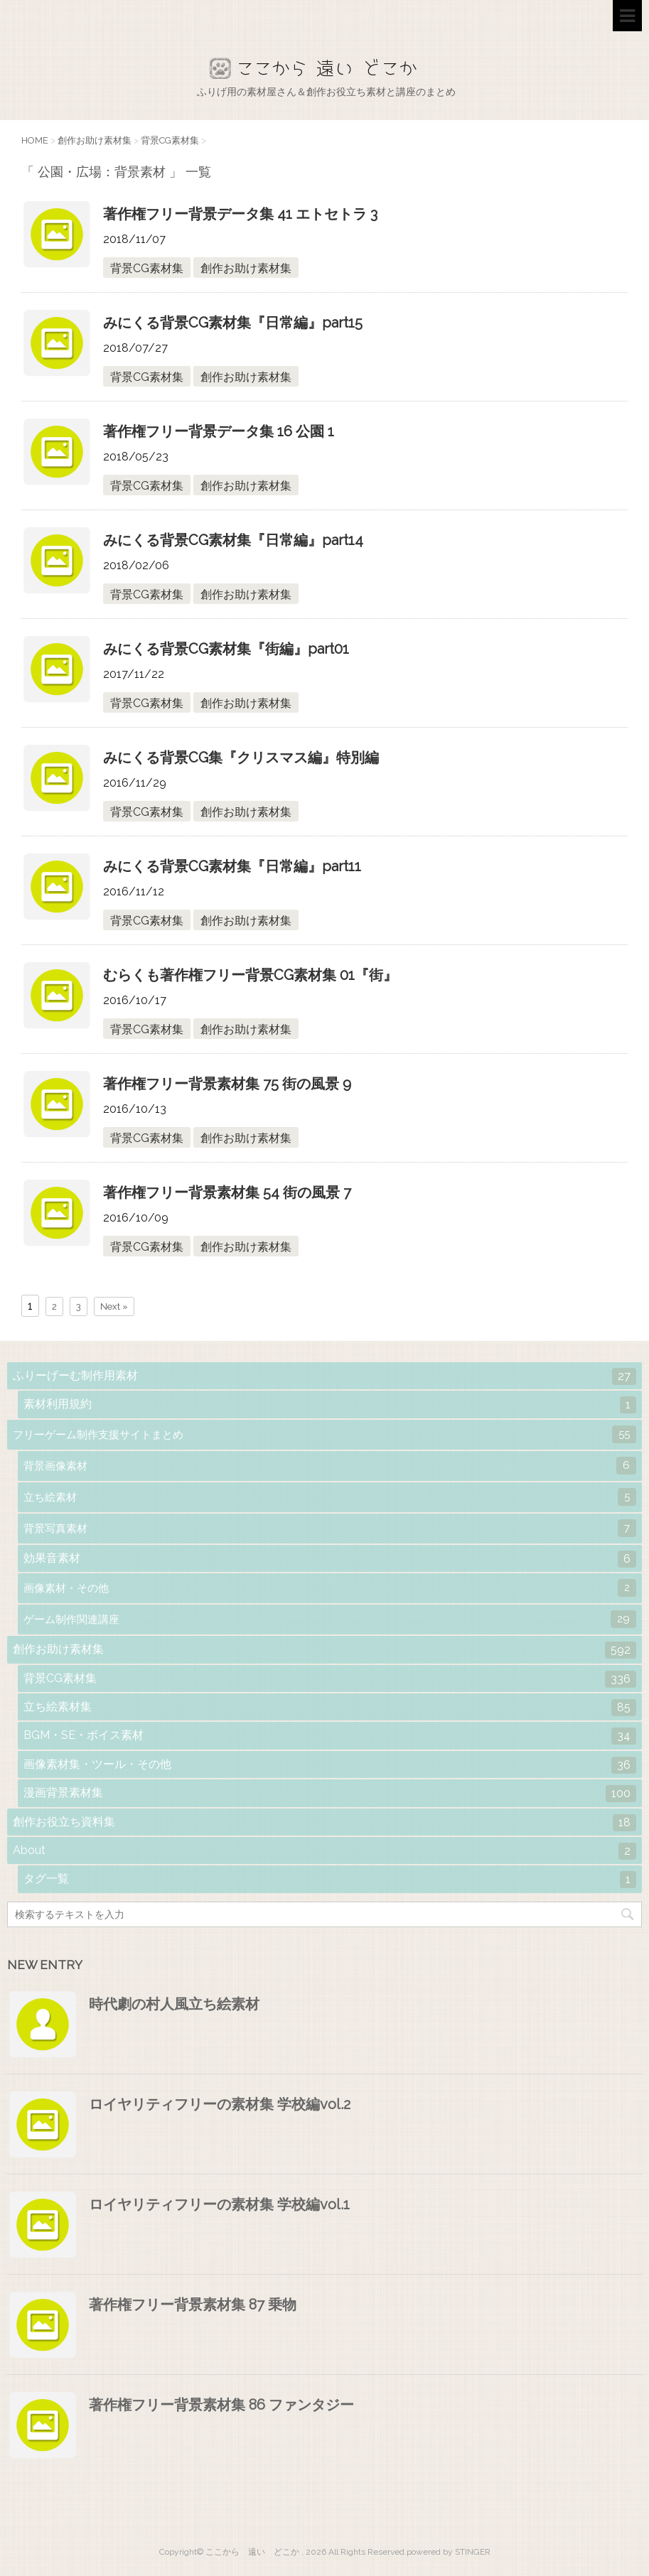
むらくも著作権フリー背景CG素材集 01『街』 (250, 974)
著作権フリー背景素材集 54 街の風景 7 (227, 1192)
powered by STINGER (448, 2552)
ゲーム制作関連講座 (329, 1619)
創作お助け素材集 (245, 268)
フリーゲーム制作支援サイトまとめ (324, 1434)
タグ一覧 (329, 1879)
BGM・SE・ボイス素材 (329, 1736)
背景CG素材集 (146, 268)
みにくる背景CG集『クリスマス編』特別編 (241, 757)
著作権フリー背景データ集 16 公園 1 (218, 431)
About (324, 1851)
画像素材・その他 (329, 1588)
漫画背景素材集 (329, 1793)
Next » (114, 1306)
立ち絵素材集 (329, 1707)
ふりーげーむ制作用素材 (324, 1376)
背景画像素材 (329, 1466)
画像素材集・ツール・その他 (329, 1765)
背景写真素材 (329, 1528)
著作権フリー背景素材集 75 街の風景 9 (227, 1083)
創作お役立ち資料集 (324, 1822)
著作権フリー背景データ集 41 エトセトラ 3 (240, 213)
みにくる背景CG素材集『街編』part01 (226, 648)
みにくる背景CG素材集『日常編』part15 (233, 322)
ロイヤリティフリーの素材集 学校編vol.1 (219, 2204)
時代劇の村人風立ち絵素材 (174, 2003)
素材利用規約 (329, 1404)
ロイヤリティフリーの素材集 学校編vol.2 (219, 2104)
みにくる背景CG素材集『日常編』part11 (232, 866)
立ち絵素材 (329, 1497)
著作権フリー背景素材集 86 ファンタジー (221, 2404)
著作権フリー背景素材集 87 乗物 (192, 2304)
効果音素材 (329, 1559)
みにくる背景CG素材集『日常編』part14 (233, 540)
